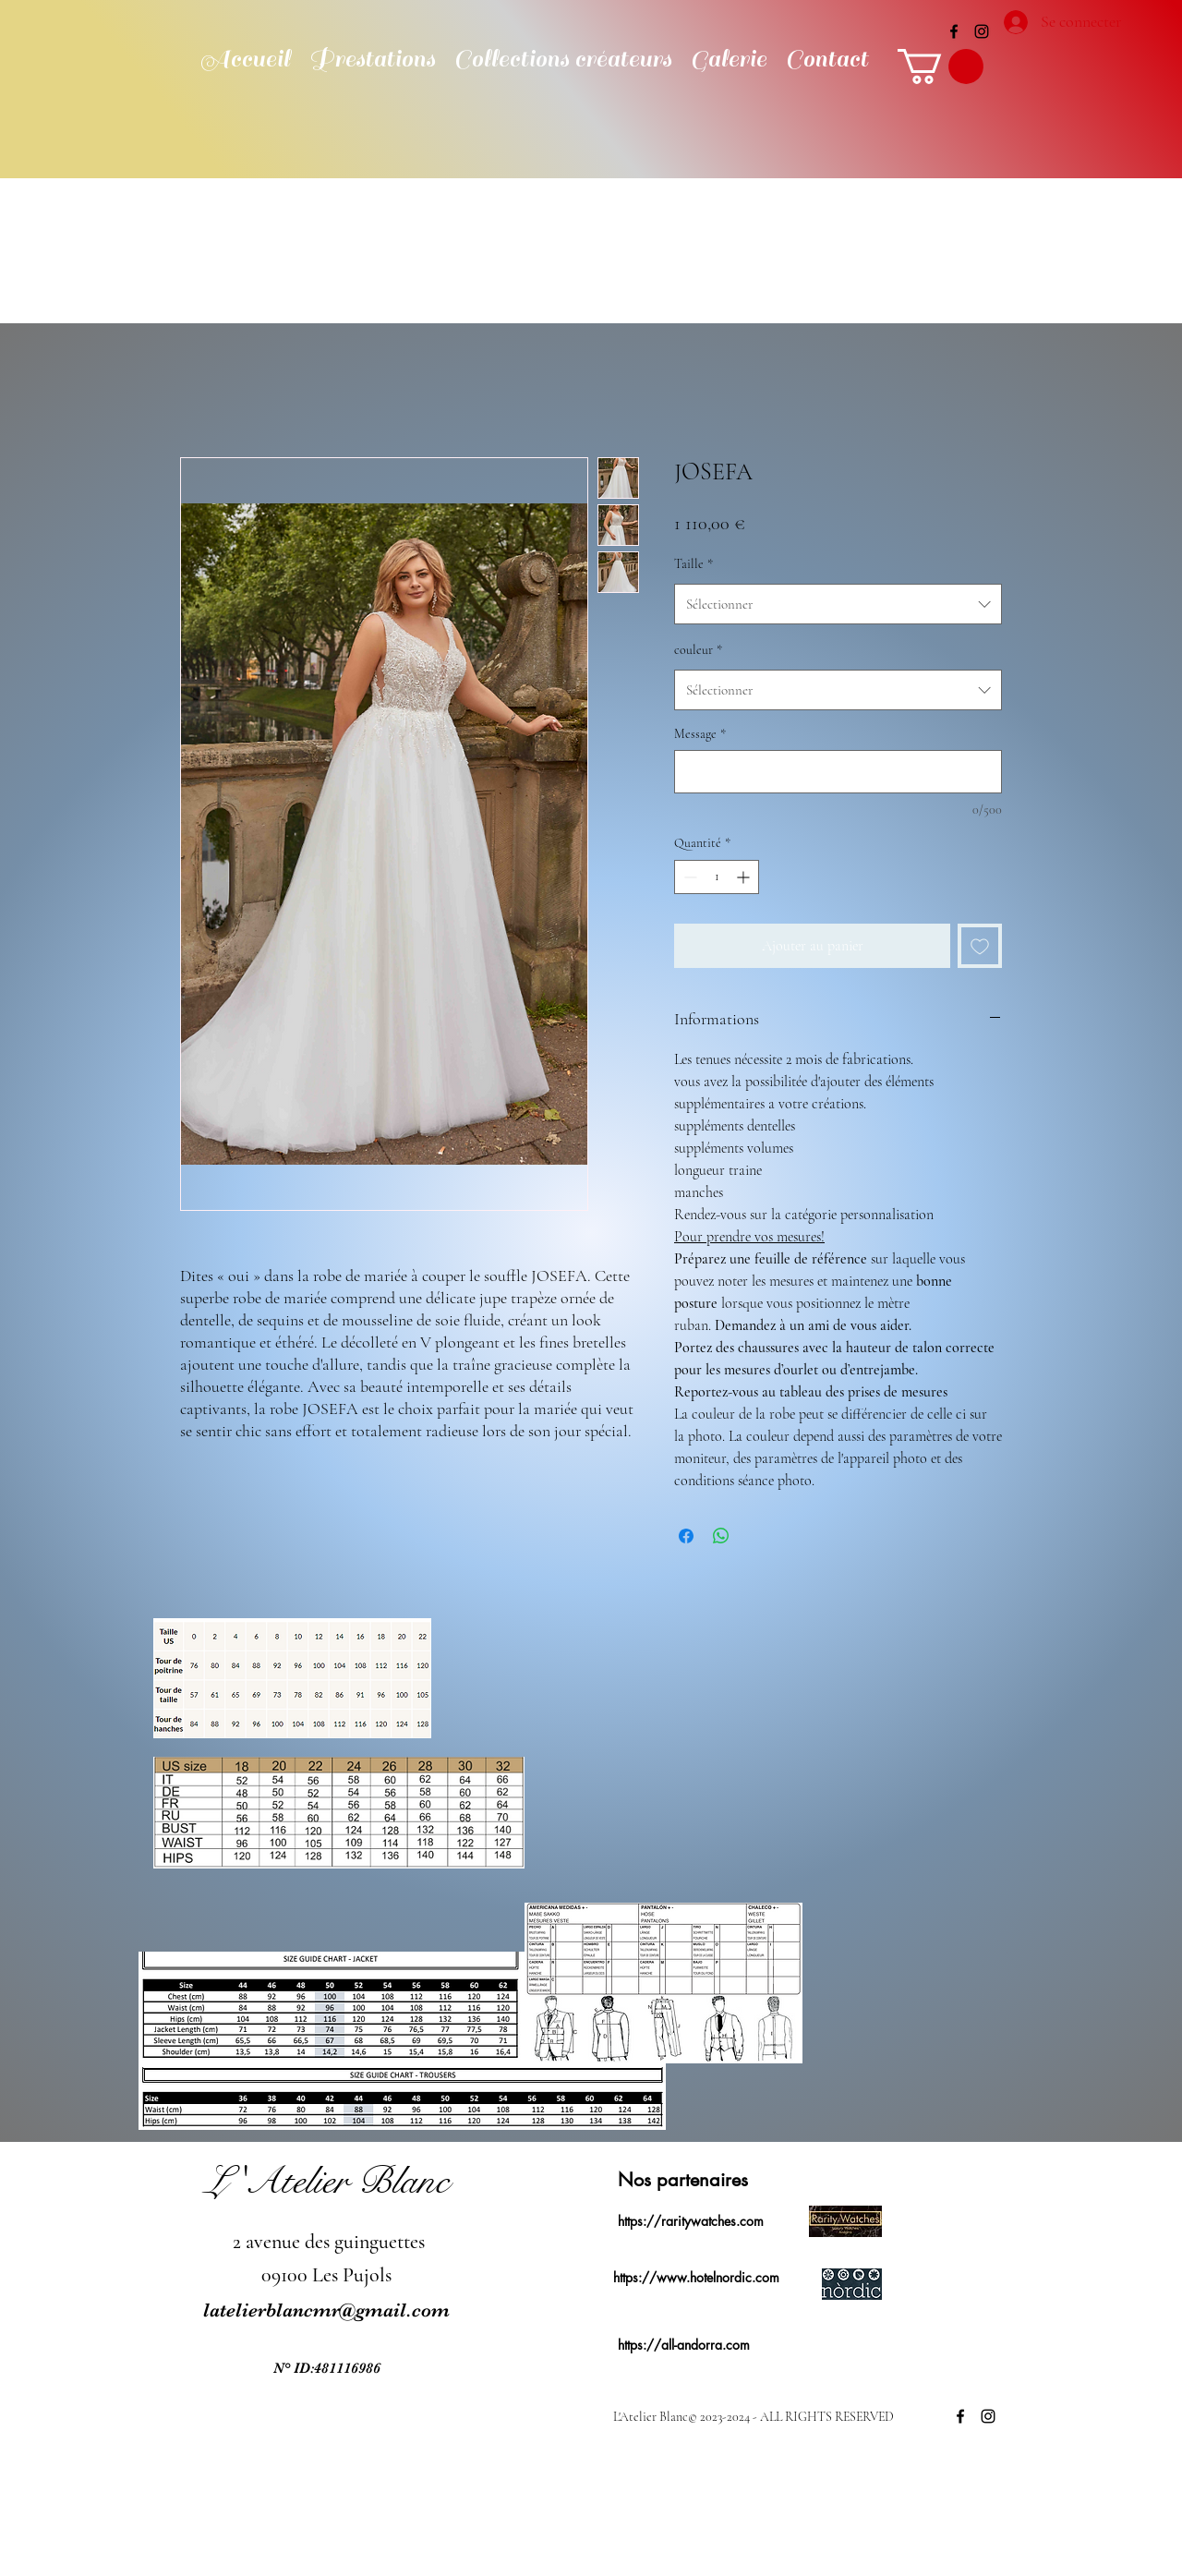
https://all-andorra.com (684, 2344)
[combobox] (838, 604)
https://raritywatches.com (691, 2221)
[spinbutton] (716, 877)
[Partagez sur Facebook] (686, 1536)
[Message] (838, 771)
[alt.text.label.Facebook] (954, 31)
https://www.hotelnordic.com (696, 2277)
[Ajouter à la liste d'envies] (980, 946)
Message (700, 734)
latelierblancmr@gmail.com (326, 2310)
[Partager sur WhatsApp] (721, 1536)
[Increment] (744, 877)
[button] (940, 66)
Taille (693, 564)
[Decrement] (688, 877)
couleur (698, 650)
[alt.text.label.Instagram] (981, 31)
